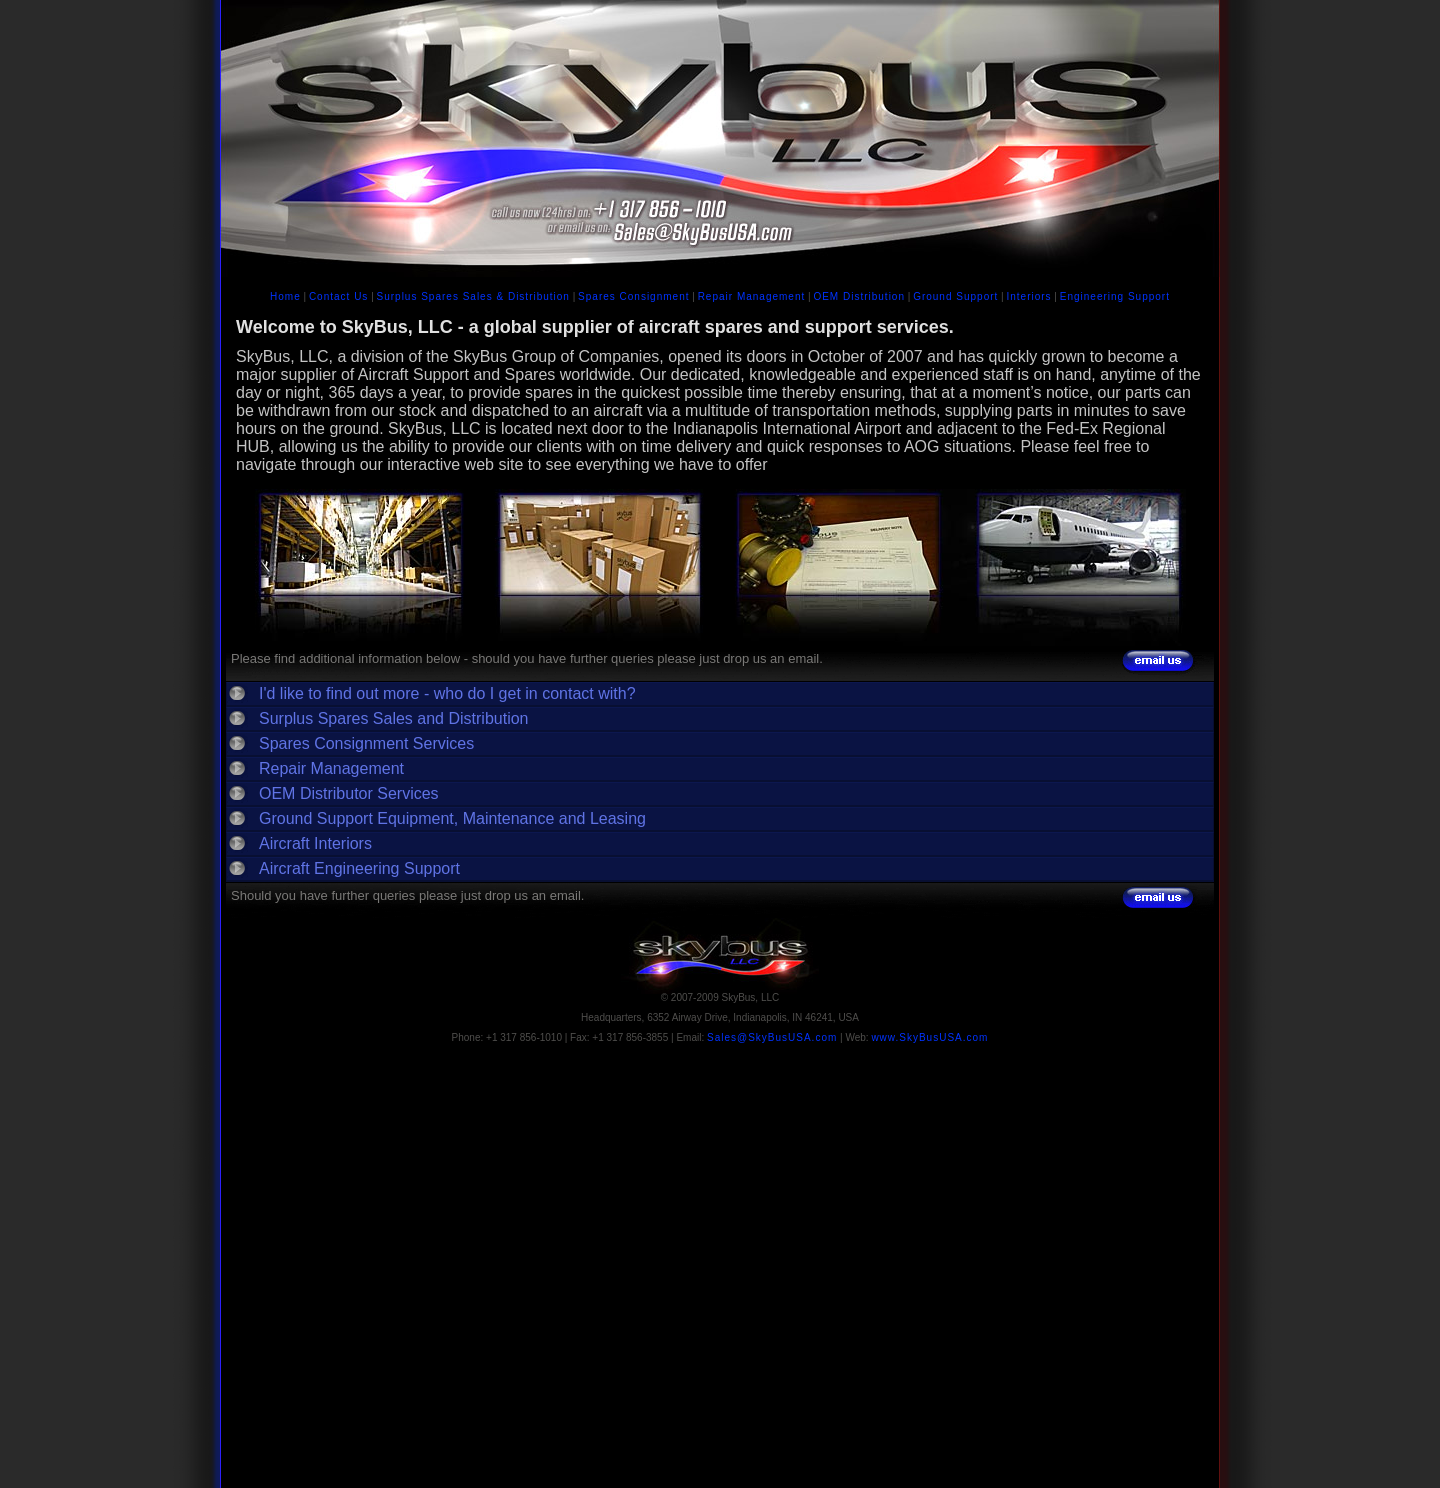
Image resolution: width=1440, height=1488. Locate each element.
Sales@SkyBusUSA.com (772, 1037)
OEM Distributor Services (349, 793)
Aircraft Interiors (315, 843)
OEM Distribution (859, 296)
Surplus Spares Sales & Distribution (473, 296)
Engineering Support (1115, 296)
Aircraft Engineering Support (359, 868)
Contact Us (338, 296)
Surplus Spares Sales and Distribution (393, 718)
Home (285, 296)
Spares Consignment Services (366, 743)
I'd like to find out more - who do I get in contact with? (447, 693)
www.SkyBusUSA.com (929, 1037)
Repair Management (752, 296)
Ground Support (955, 296)
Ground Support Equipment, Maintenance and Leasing (452, 818)
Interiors (1028, 296)
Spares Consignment (633, 296)
